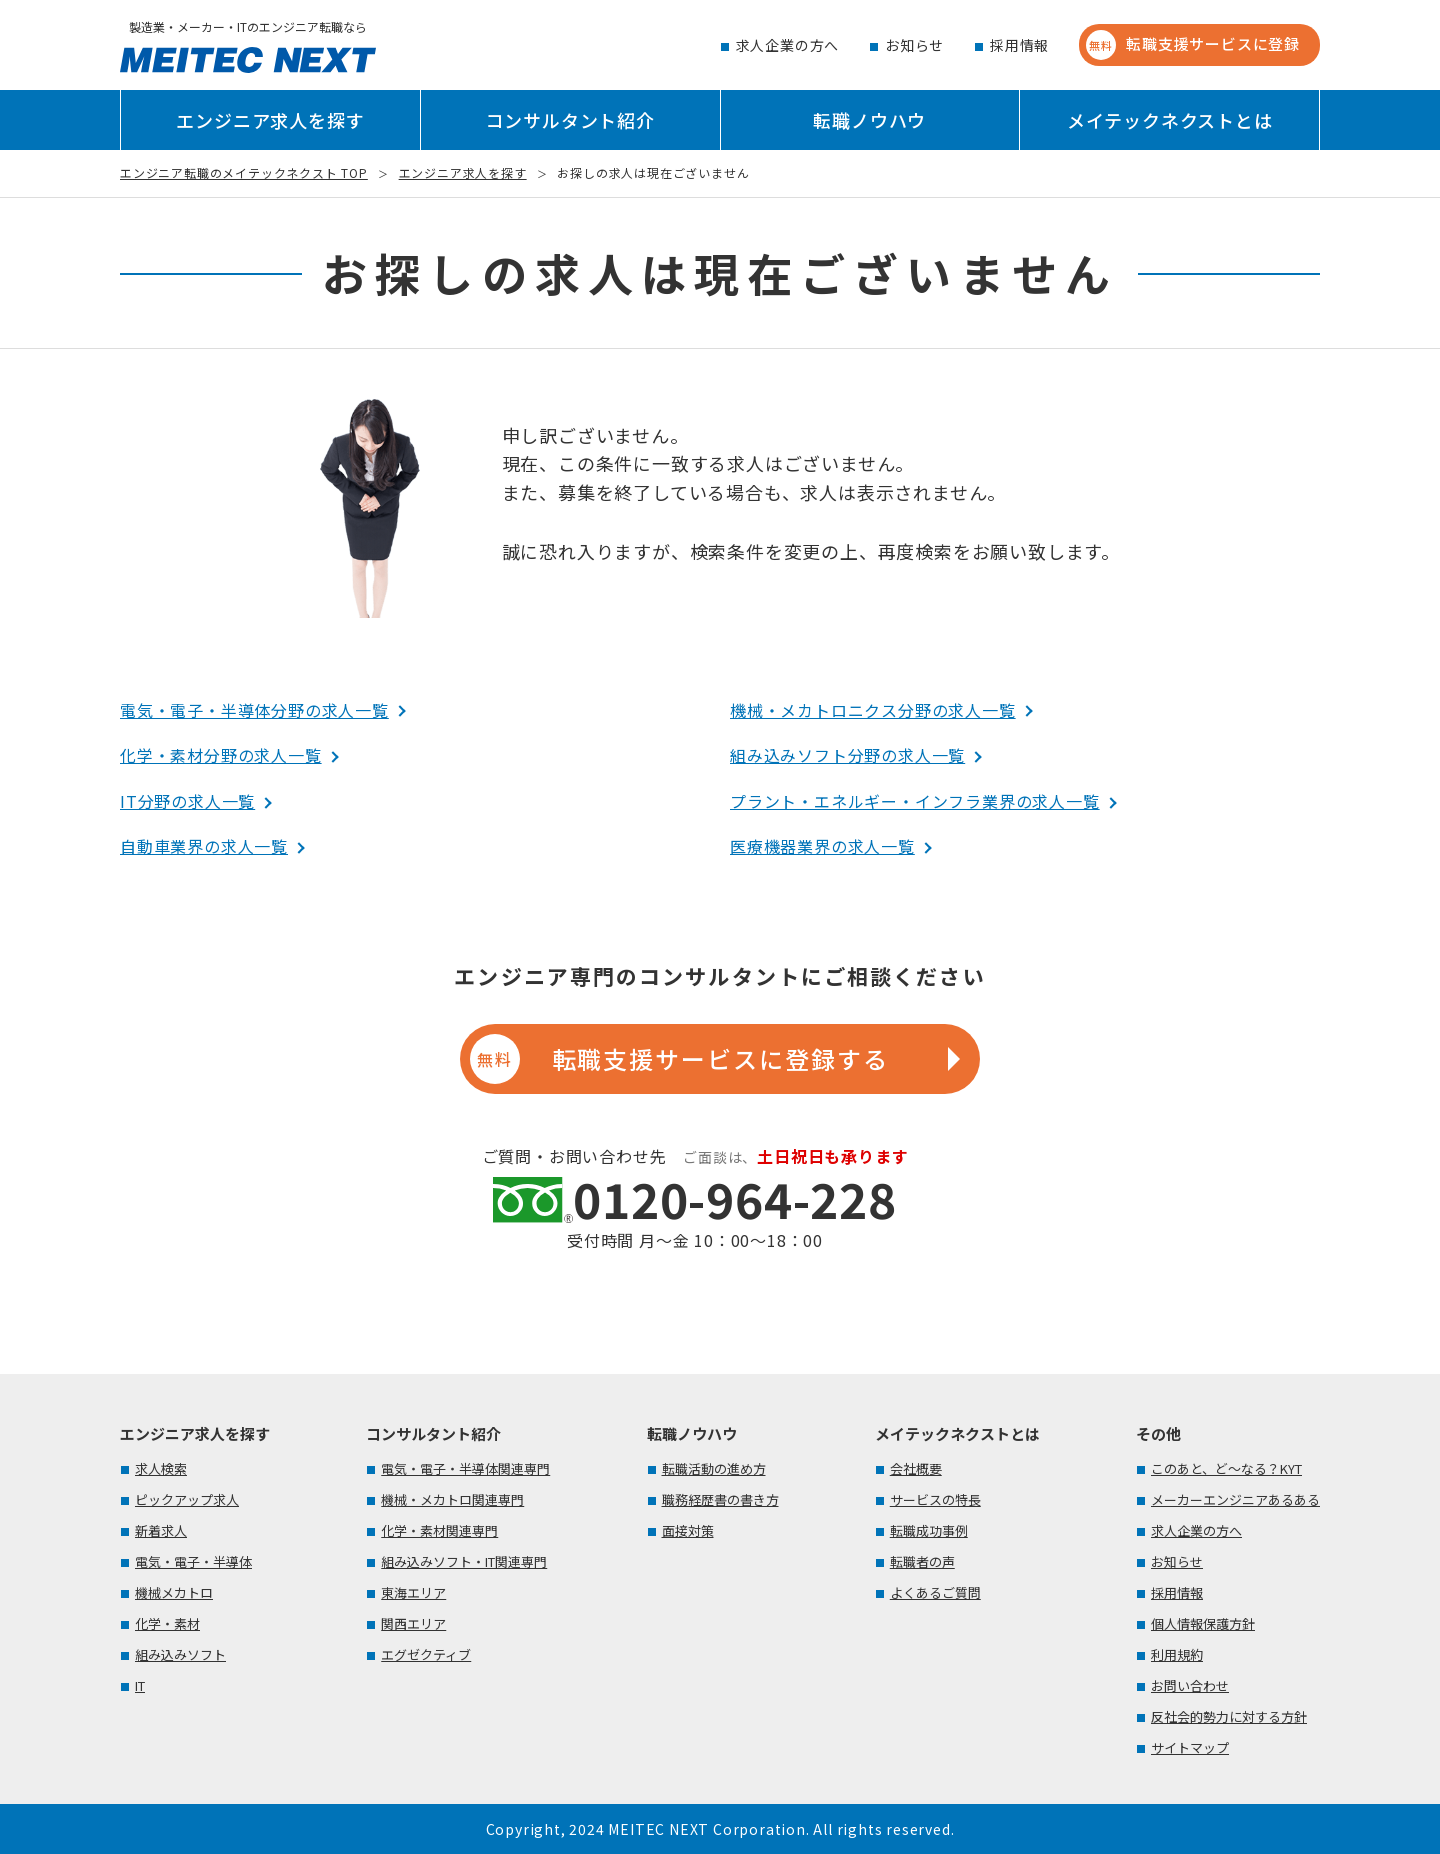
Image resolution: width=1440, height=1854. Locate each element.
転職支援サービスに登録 (1193, 45)
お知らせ (914, 45)
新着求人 (161, 1530)
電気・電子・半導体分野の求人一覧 (254, 710)
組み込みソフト (180, 1654)
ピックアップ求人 (187, 1499)
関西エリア (413, 1623)
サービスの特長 (935, 1499)
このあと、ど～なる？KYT (1226, 1468)
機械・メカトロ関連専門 (452, 1499)
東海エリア (413, 1592)
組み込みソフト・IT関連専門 (464, 1561)
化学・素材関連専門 (439, 1530)
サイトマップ (1190, 1747)
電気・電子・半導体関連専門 (465, 1468)
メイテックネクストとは (1170, 120)
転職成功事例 (929, 1530)
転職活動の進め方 (714, 1468)
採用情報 (1019, 45)
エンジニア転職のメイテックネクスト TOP (244, 172)
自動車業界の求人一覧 (204, 846)
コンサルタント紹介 (570, 120)
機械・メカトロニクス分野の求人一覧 (873, 710)
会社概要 (916, 1468)
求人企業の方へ (788, 45)
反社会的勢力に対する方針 (1229, 1716)
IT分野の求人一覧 (187, 801)
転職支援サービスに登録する (679, 1059)
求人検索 (161, 1468)
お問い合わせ (1190, 1685)
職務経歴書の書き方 (720, 1499)
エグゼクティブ (426, 1654)
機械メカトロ (174, 1592)
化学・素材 (167, 1623)
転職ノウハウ (869, 120)
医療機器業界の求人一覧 (822, 846)
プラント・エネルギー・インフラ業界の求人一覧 (915, 801)
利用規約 (1177, 1654)
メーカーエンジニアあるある (1235, 1499)
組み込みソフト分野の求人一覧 (847, 755)
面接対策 (688, 1530)
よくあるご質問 (935, 1592)
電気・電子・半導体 (193, 1561)
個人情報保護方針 (1203, 1623)
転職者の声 (922, 1561)
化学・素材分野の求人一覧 (221, 755)
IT (140, 1685)
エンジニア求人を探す (270, 120)
